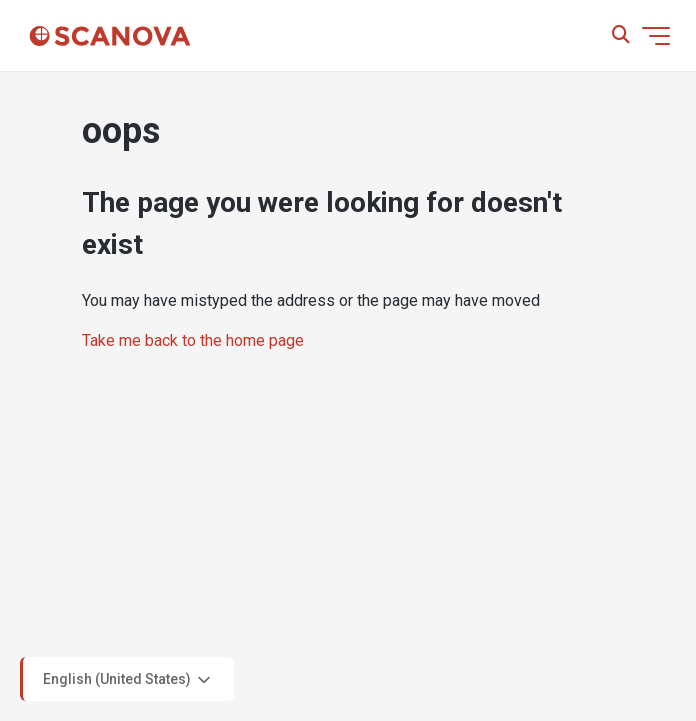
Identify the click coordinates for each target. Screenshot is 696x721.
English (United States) (128, 680)
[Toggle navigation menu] (656, 36)
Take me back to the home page (193, 340)
